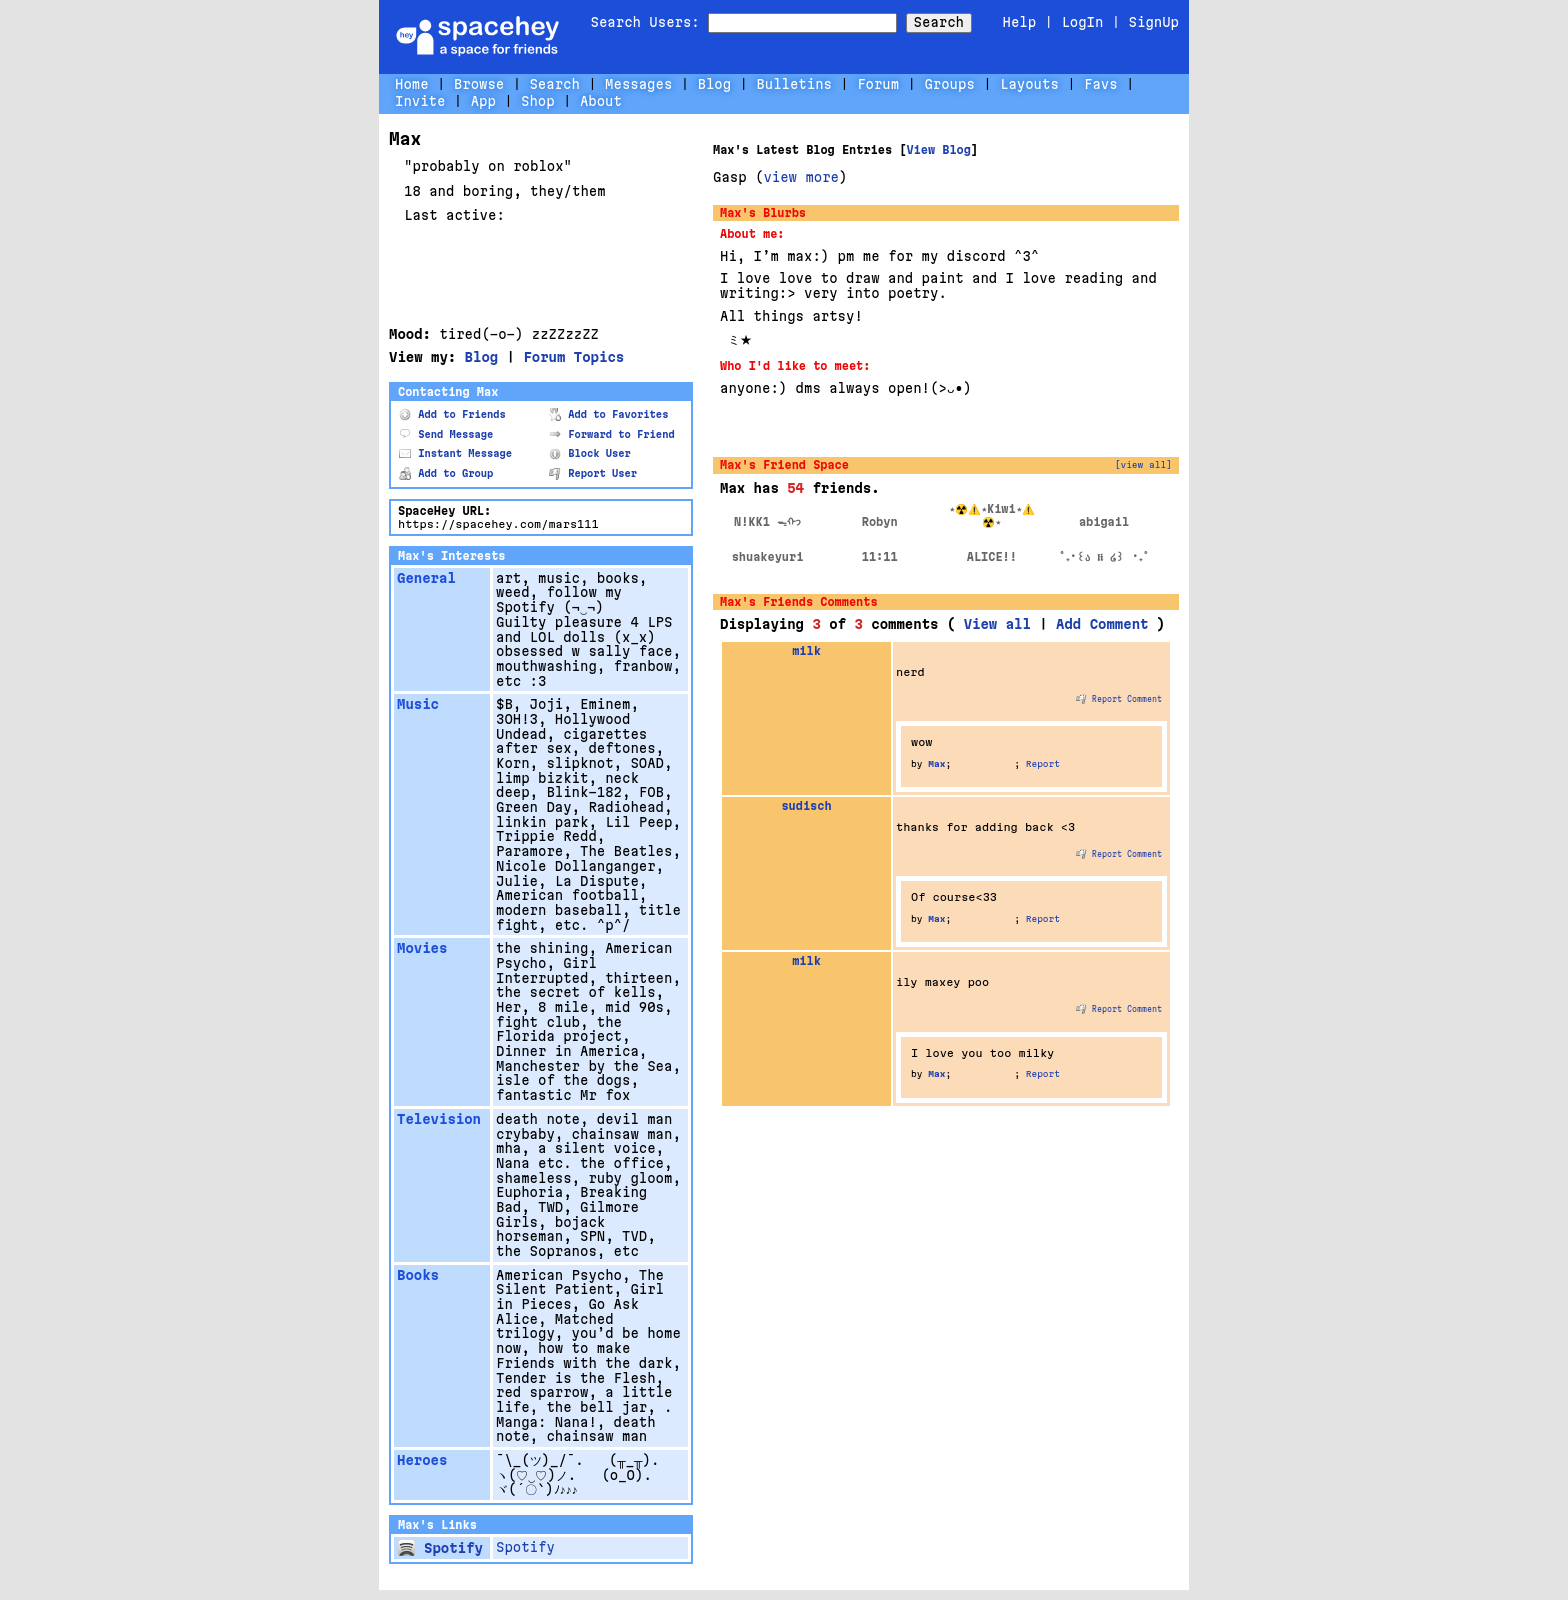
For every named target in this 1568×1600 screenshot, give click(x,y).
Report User (593, 473)
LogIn (1082, 22)
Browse (479, 84)
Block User (590, 453)
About (601, 101)
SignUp (1154, 22)
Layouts (1029, 84)
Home (412, 84)
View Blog (938, 150)
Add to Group (446, 473)
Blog (715, 84)
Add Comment (1102, 624)
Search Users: (645, 22)
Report (1043, 764)
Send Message (446, 434)
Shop (538, 101)
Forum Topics (573, 357)
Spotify (440, 1548)
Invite (420, 101)
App (483, 101)
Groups (949, 84)
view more (801, 177)
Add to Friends (452, 414)
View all (997, 624)
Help (1020, 22)
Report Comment (1119, 699)
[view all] (1143, 465)
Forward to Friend (612, 434)
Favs (1101, 84)
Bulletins (794, 84)
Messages (638, 84)
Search (939, 22)
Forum (878, 84)
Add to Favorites (609, 414)
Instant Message (455, 453)
